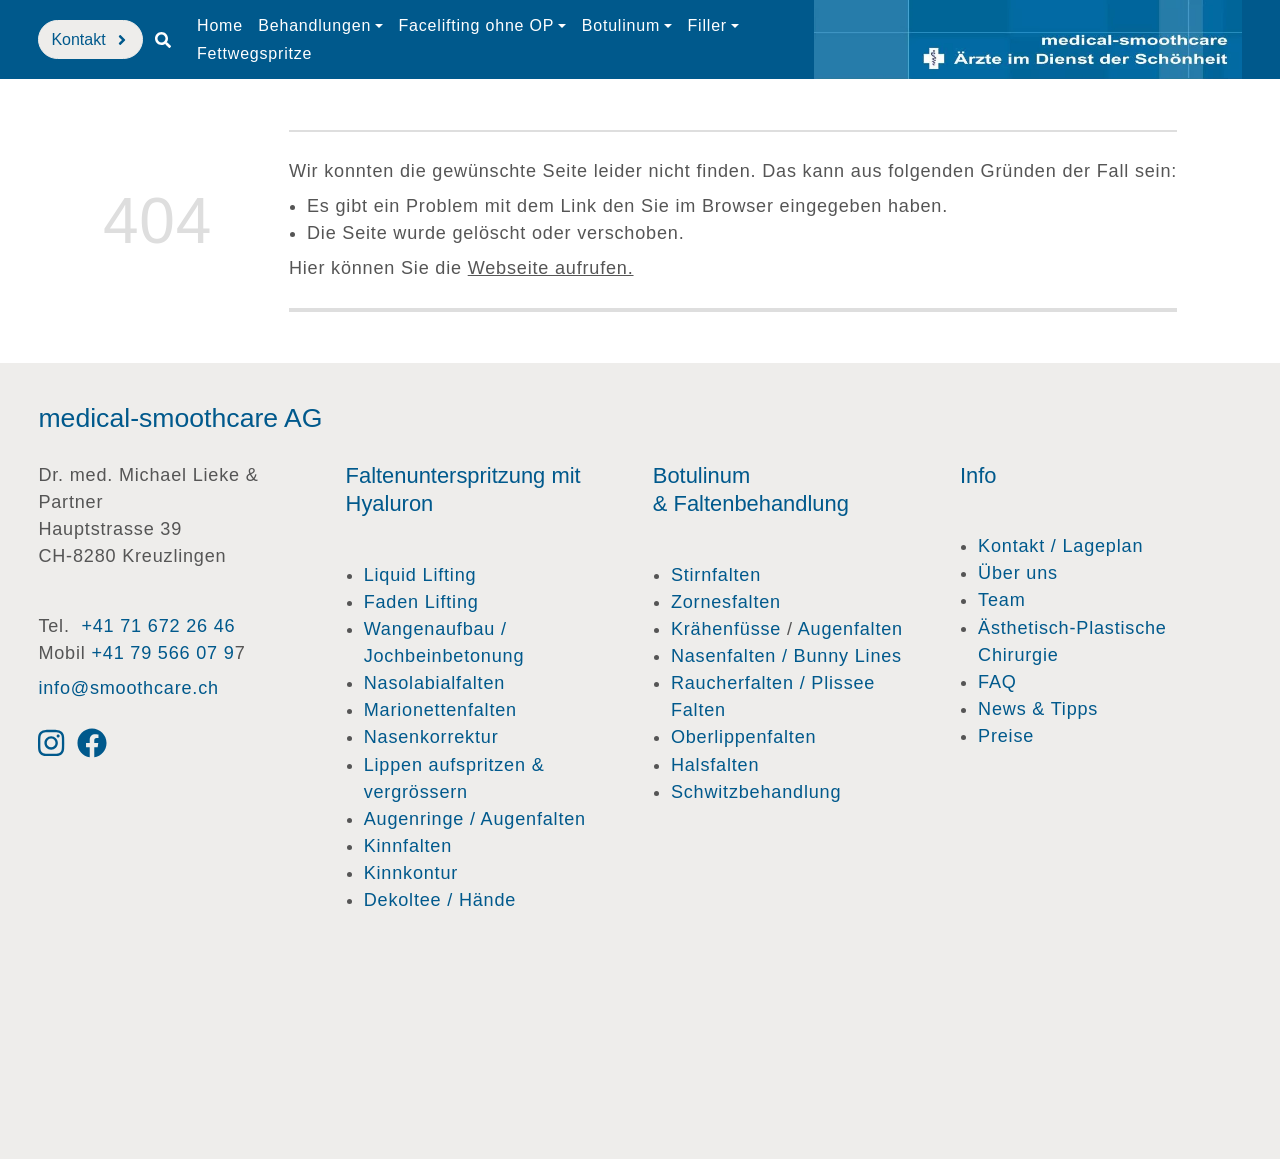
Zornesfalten (726, 602)
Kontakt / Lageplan (1060, 546)
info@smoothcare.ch (128, 688)
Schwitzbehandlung (756, 792)
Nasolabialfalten (434, 683)
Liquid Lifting (420, 575)
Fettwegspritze (254, 53)
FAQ (997, 682)
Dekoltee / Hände (440, 900)
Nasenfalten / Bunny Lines (786, 656)
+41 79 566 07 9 (162, 653)
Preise (1006, 736)
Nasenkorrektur (431, 737)
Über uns (1018, 573)
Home (220, 25)
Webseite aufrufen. (551, 268)
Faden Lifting (421, 602)
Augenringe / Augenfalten (475, 819)
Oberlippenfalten (743, 737)
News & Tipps (1038, 709)
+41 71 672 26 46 (158, 626)
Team (1001, 600)
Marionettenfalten (440, 710)
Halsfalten (715, 765)
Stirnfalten (716, 575)
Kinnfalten (408, 846)
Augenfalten (850, 629)
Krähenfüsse (726, 629)
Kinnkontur (411, 873)
